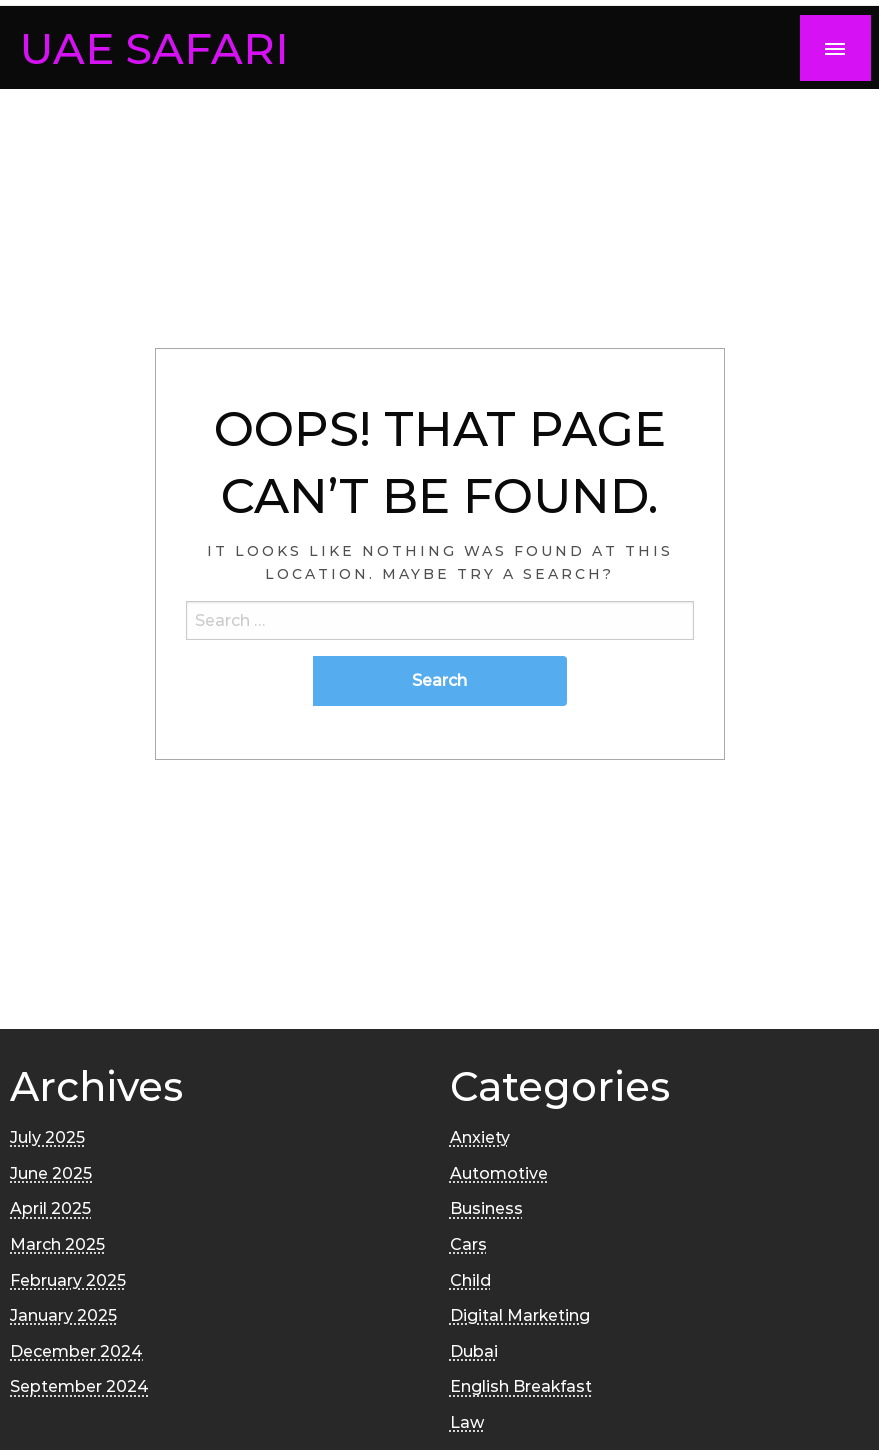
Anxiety (480, 1137)
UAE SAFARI (154, 48)
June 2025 (51, 1173)
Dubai (474, 1351)
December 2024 (76, 1351)
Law (467, 1422)
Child (470, 1280)
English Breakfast (521, 1386)
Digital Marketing (520, 1315)
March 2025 (57, 1244)
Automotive (499, 1173)
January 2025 (63, 1315)
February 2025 (68, 1280)
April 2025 (50, 1208)
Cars (468, 1244)
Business (486, 1208)
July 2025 (47, 1137)
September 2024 (79, 1386)
